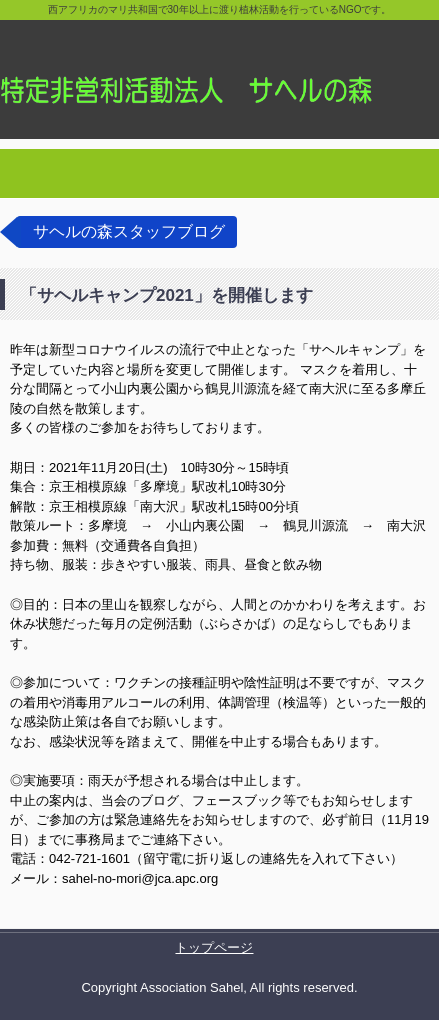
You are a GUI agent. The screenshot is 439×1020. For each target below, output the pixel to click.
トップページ (214, 947)
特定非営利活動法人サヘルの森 (219, 69)
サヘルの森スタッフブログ (129, 231)
